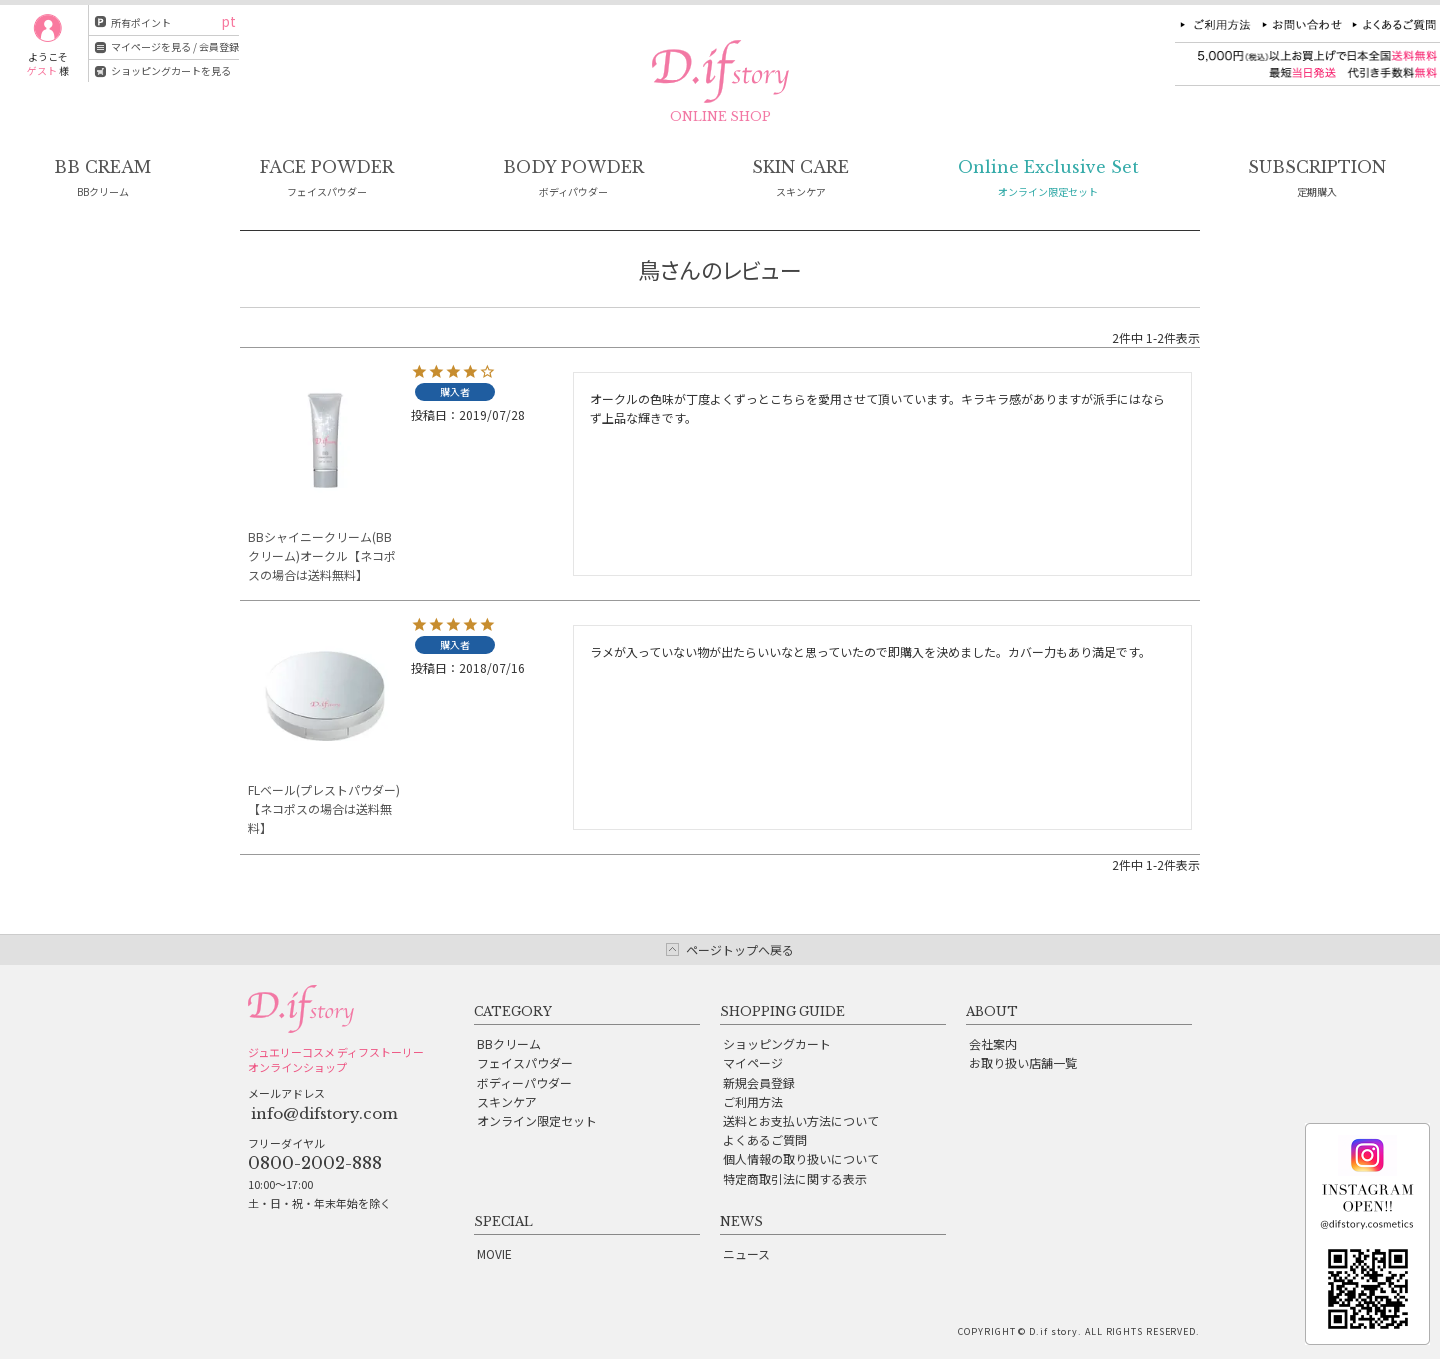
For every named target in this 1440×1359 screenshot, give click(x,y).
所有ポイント (141, 22)
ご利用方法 (753, 1101)
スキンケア (507, 1101)
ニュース (746, 1253)
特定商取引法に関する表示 (795, 1178)
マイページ (753, 1062)
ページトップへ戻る (740, 949)
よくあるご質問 (765, 1139)
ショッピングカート (777, 1043)
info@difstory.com (324, 1113)
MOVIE (494, 1253)
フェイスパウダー (525, 1062)
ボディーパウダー (524, 1082)
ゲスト (42, 70)
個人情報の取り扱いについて (801, 1158)
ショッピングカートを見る (171, 70)
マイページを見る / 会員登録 (175, 46)
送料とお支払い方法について (801, 1120)
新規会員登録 (759, 1082)
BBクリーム (509, 1043)
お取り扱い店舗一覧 (1023, 1062)
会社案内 (993, 1043)
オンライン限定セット (537, 1120)
